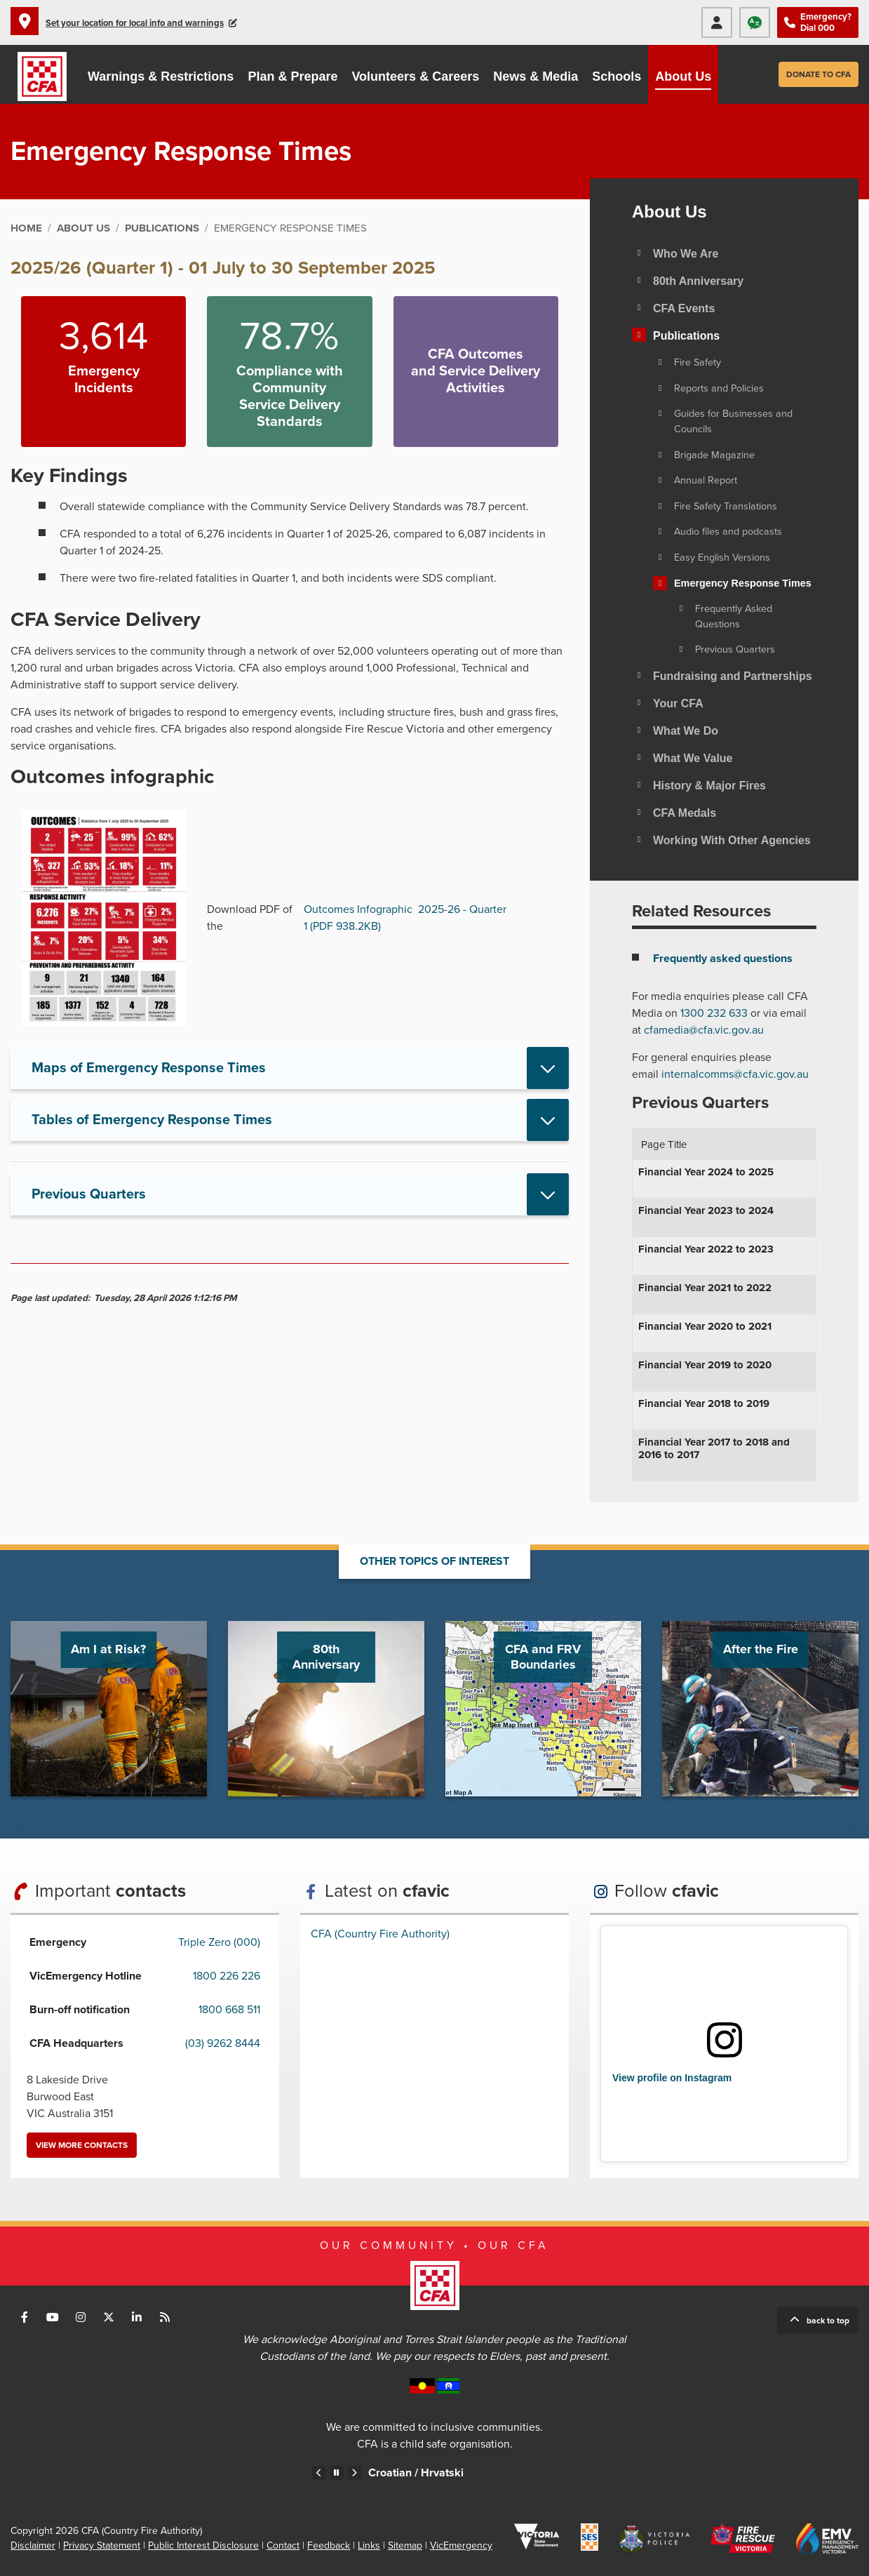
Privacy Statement (101, 2545)
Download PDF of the (249, 917)
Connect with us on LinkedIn (136, 2317)
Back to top (828, 2320)
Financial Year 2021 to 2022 (705, 1287)
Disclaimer (33, 2545)
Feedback (328, 2545)
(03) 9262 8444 (222, 2043)
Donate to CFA (818, 74)
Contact (283, 2545)
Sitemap (405, 2545)
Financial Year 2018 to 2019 (703, 1403)
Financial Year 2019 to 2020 (705, 1365)
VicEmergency (461, 2545)
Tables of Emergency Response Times (152, 1120)
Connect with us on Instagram (80, 2317)
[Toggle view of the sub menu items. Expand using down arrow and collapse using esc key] (639, 280)
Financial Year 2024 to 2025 (706, 1172)
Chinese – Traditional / (392, 2473)
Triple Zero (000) (219, 1942)
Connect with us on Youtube (52, 2317)
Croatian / (549, 2473)
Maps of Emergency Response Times (149, 1068)
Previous (319, 2473)
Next (354, 2473)
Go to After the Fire (760, 1708)
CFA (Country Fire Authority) (380, 1934)
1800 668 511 (229, 2010)
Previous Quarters (89, 1194)
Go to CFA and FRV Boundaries (543, 1708)
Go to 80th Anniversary (326, 1708)
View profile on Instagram (672, 2077)
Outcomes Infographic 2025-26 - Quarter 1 (405, 917)
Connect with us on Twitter (108, 2317)
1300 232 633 (714, 1013)
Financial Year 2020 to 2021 (705, 1326)
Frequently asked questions (723, 959)
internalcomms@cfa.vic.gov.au (735, 1074)
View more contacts (82, 2145)
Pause (337, 2473)
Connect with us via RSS (164, 2317)
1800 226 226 (226, 1976)
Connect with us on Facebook (24, 2317)
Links (369, 2545)
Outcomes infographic (112, 777)
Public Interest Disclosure (203, 2545)
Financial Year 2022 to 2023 (706, 1249)
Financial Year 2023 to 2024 (706, 1210)
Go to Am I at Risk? (109, 1708)
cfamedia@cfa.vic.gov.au (704, 1030)
